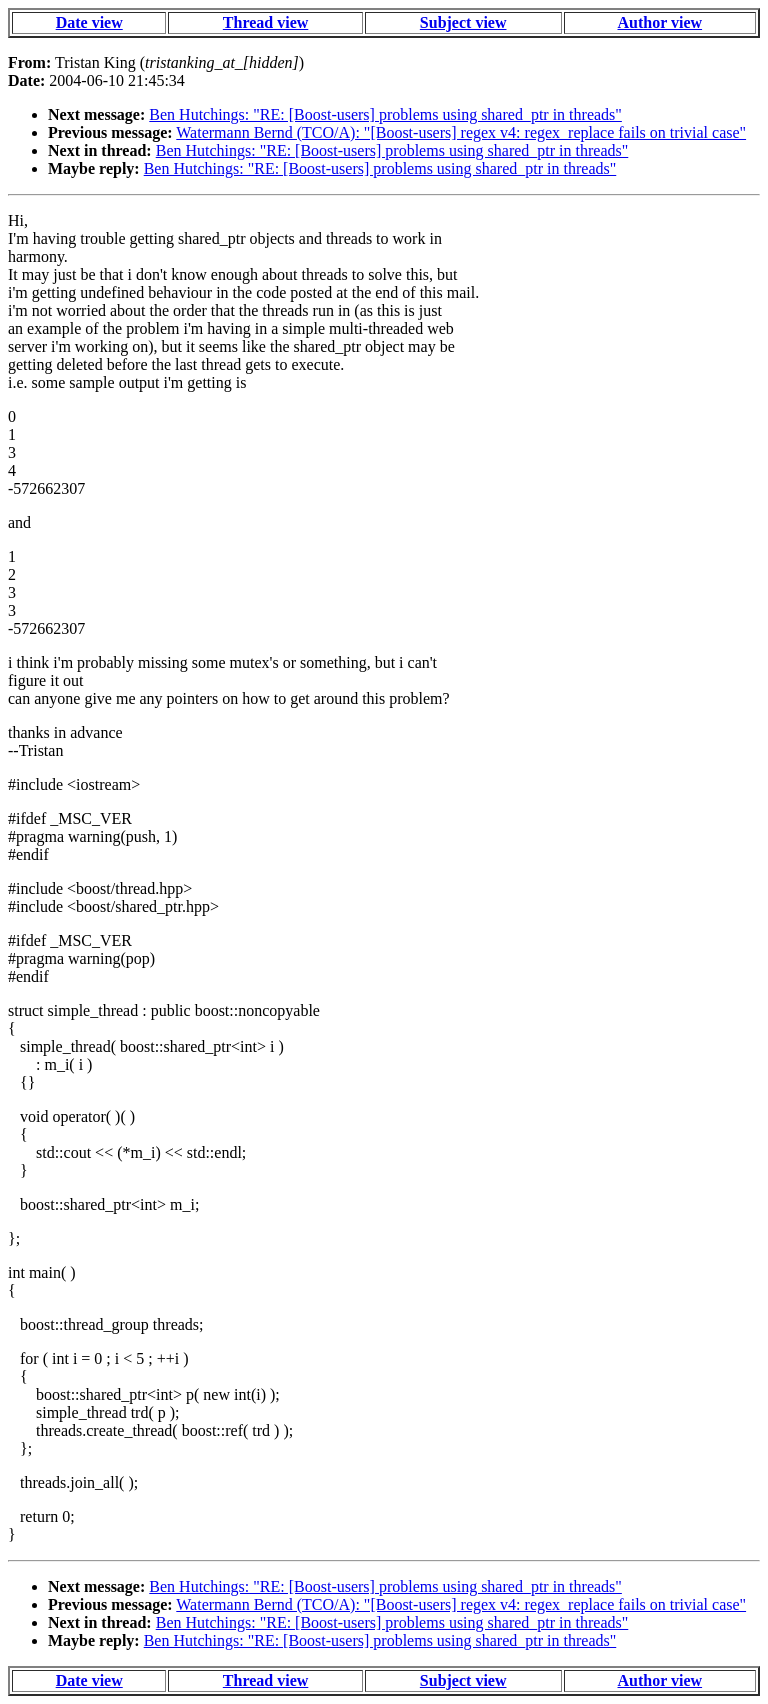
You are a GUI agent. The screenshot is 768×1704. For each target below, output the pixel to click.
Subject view (463, 22)
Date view (89, 22)
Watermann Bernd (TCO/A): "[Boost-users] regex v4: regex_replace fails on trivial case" (461, 132)
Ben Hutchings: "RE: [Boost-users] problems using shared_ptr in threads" (385, 114)
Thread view (265, 22)
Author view (660, 22)
